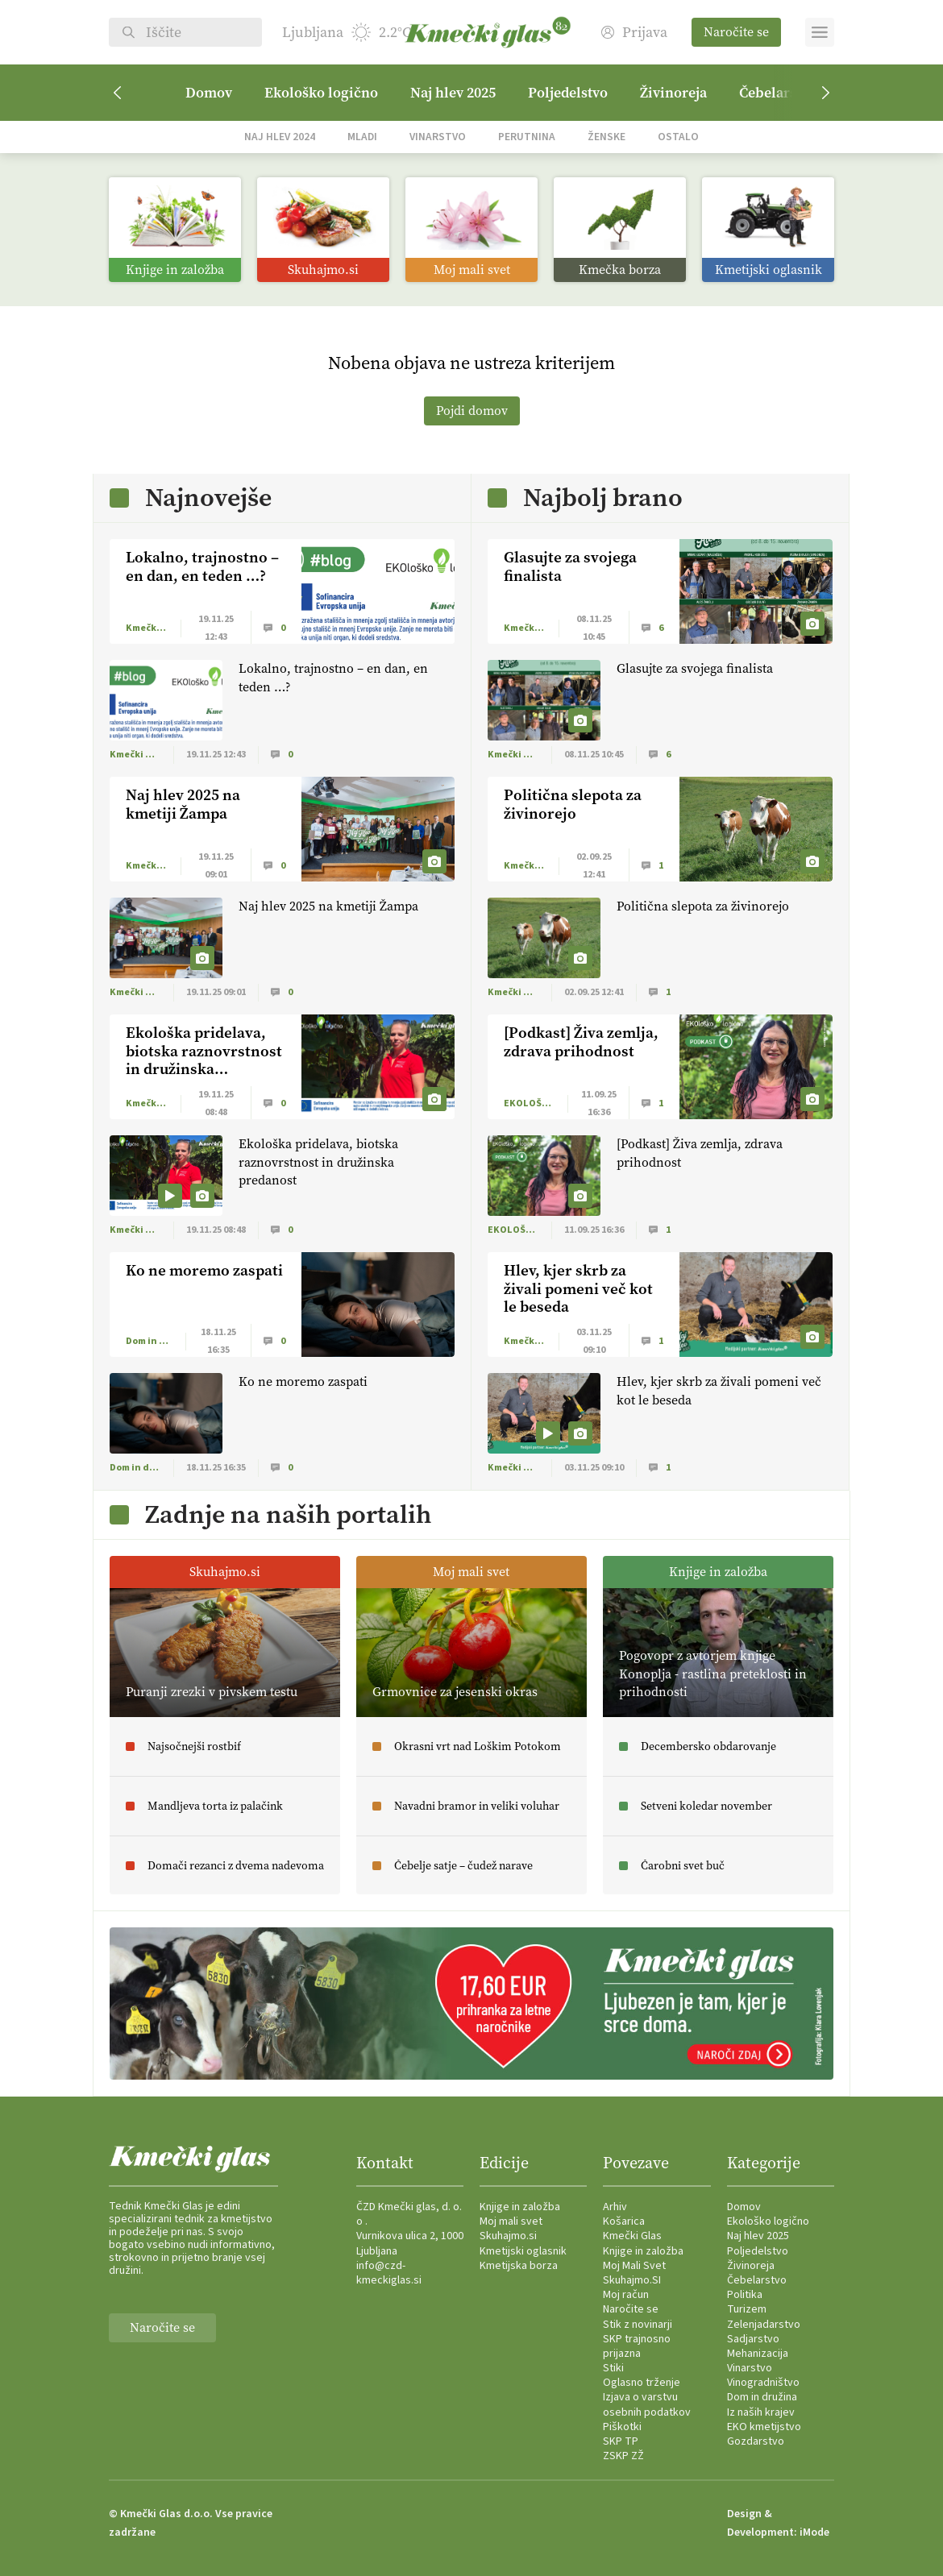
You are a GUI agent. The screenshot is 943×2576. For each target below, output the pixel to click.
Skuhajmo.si (508, 2236)
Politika (744, 2295)
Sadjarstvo (753, 2339)
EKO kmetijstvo (764, 2427)
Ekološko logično (321, 92)
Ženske (606, 136)
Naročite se (736, 31)
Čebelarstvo (757, 2280)
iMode (814, 2532)
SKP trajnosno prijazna (637, 2346)
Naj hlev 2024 (279, 136)
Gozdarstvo (755, 2441)
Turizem (746, 2309)
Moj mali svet (511, 2221)
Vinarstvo (437, 136)
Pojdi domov (472, 410)
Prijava (634, 32)
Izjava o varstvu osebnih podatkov (647, 2404)
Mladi (362, 136)
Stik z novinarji (637, 2325)
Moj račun (626, 2295)
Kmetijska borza (519, 2266)
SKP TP (620, 2441)
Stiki (613, 2368)
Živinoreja (673, 92)
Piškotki (622, 2427)
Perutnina (526, 136)
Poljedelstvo (568, 92)
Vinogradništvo (763, 2383)
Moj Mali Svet (634, 2266)
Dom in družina (762, 2397)
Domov (208, 92)
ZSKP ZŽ (623, 2456)
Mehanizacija (757, 2354)
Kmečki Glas (632, 2236)
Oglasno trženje (641, 2383)
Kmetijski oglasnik (523, 2251)
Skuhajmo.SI (632, 2280)
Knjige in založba (520, 2207)
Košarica (624, 2221)
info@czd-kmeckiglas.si (389, 2273)
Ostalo (678, 136)
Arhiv (615, 2207)
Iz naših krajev (761, 2412)
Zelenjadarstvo (763, 2325)
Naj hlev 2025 (453, 92)
